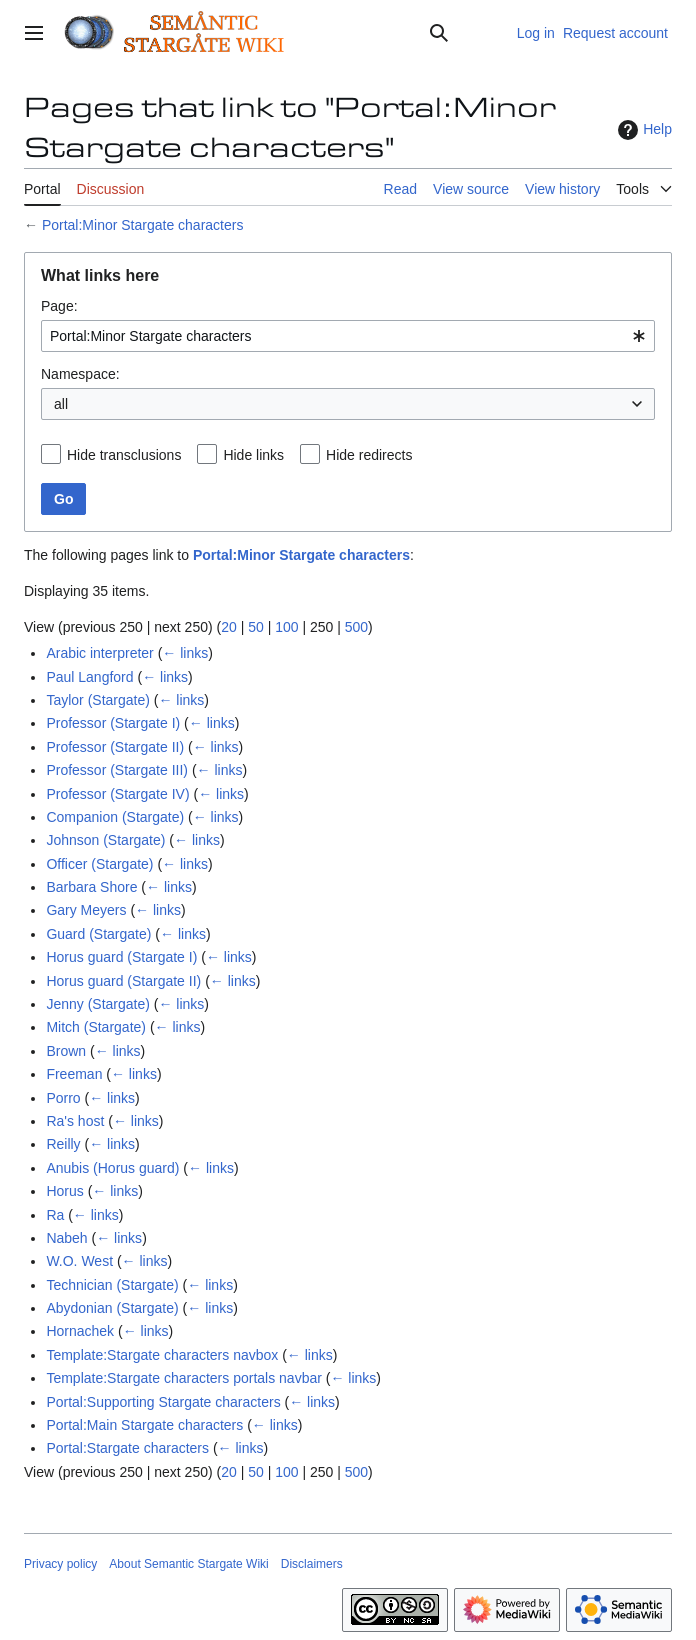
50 (256, 627)
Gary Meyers (86, 910)
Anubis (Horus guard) (112, 1168)
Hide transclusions (124, 455)
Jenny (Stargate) (98, 1004)
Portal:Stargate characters (127, 1448)
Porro (63, 1098)
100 (286, 627)
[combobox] (348, 336)
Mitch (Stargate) (96, 1027)
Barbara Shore (91, 887)
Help (642, 130)
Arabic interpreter (99, 653)
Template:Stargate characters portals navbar (183, 1378)
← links (185, 653)
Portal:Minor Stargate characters (143, 225)
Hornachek (80, 1331)
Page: (59, 306)
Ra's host (75, 1121)
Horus (64, 1191)
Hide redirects (369, 455)
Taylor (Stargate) (97, 700)
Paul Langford (89, 677)
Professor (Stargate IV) (117, 794)
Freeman (74, 1074)
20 (229, 627)
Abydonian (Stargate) (112, 1308)
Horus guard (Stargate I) (121, 957)
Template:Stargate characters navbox (162, 1355)
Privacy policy (60, 1564)
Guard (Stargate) (98, 934)
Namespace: (80, 374)
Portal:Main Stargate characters (144, 1425)
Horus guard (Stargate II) (123, 981)
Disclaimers (312, 1564)
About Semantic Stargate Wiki (188, 1564)
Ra (55, 1215)
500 (356, 627)
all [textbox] (61, 404)
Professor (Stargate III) (117, 770)
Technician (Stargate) (112, 1285)
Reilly (63, 1144)
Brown (66, 1051)
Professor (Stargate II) (115, 747)
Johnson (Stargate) (105, 840)
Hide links (253, 455)
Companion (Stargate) (115, 817)
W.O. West (79, 1261)
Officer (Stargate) (99, 864)
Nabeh (66, 1238)
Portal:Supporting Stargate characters (163, 1402)
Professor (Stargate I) (113, 723)
